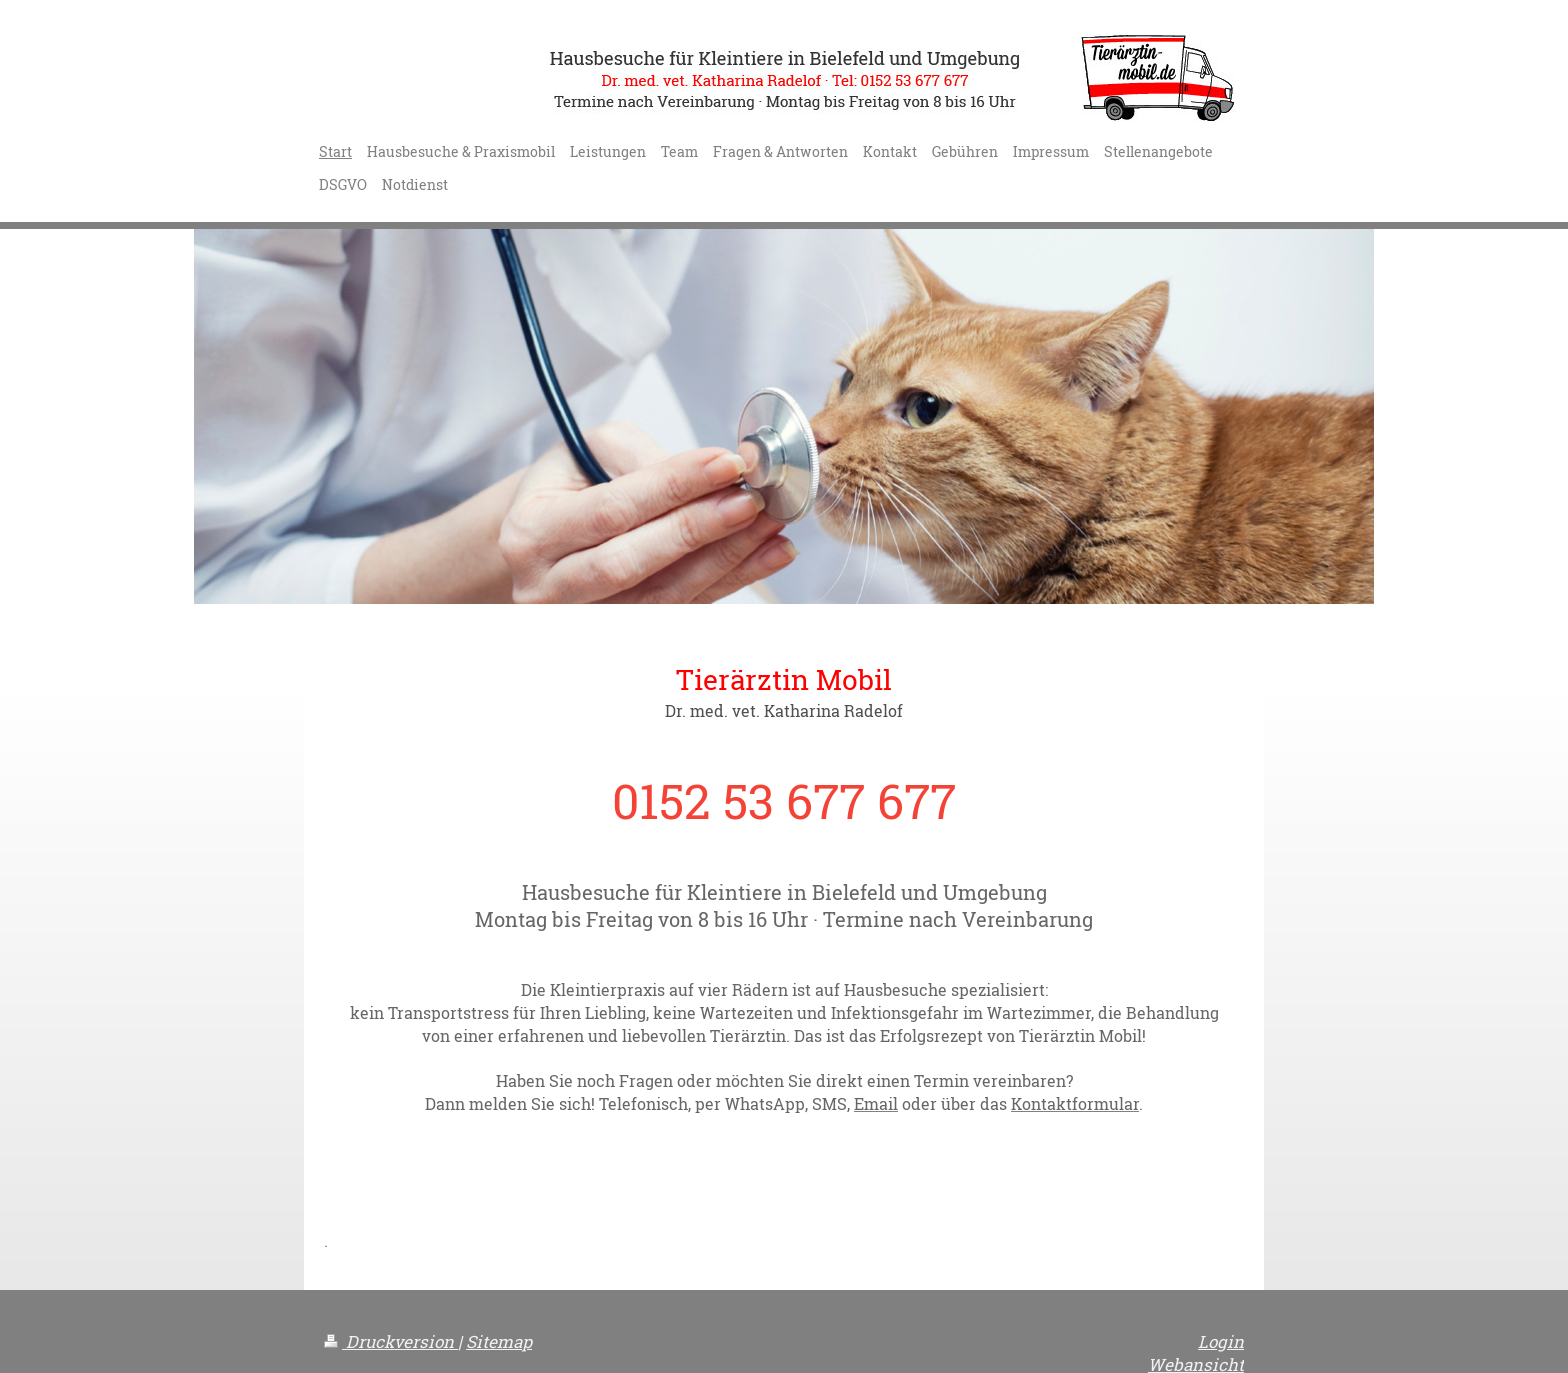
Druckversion (391, 1341)
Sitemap (499, 1341)
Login (1221, 1341)
